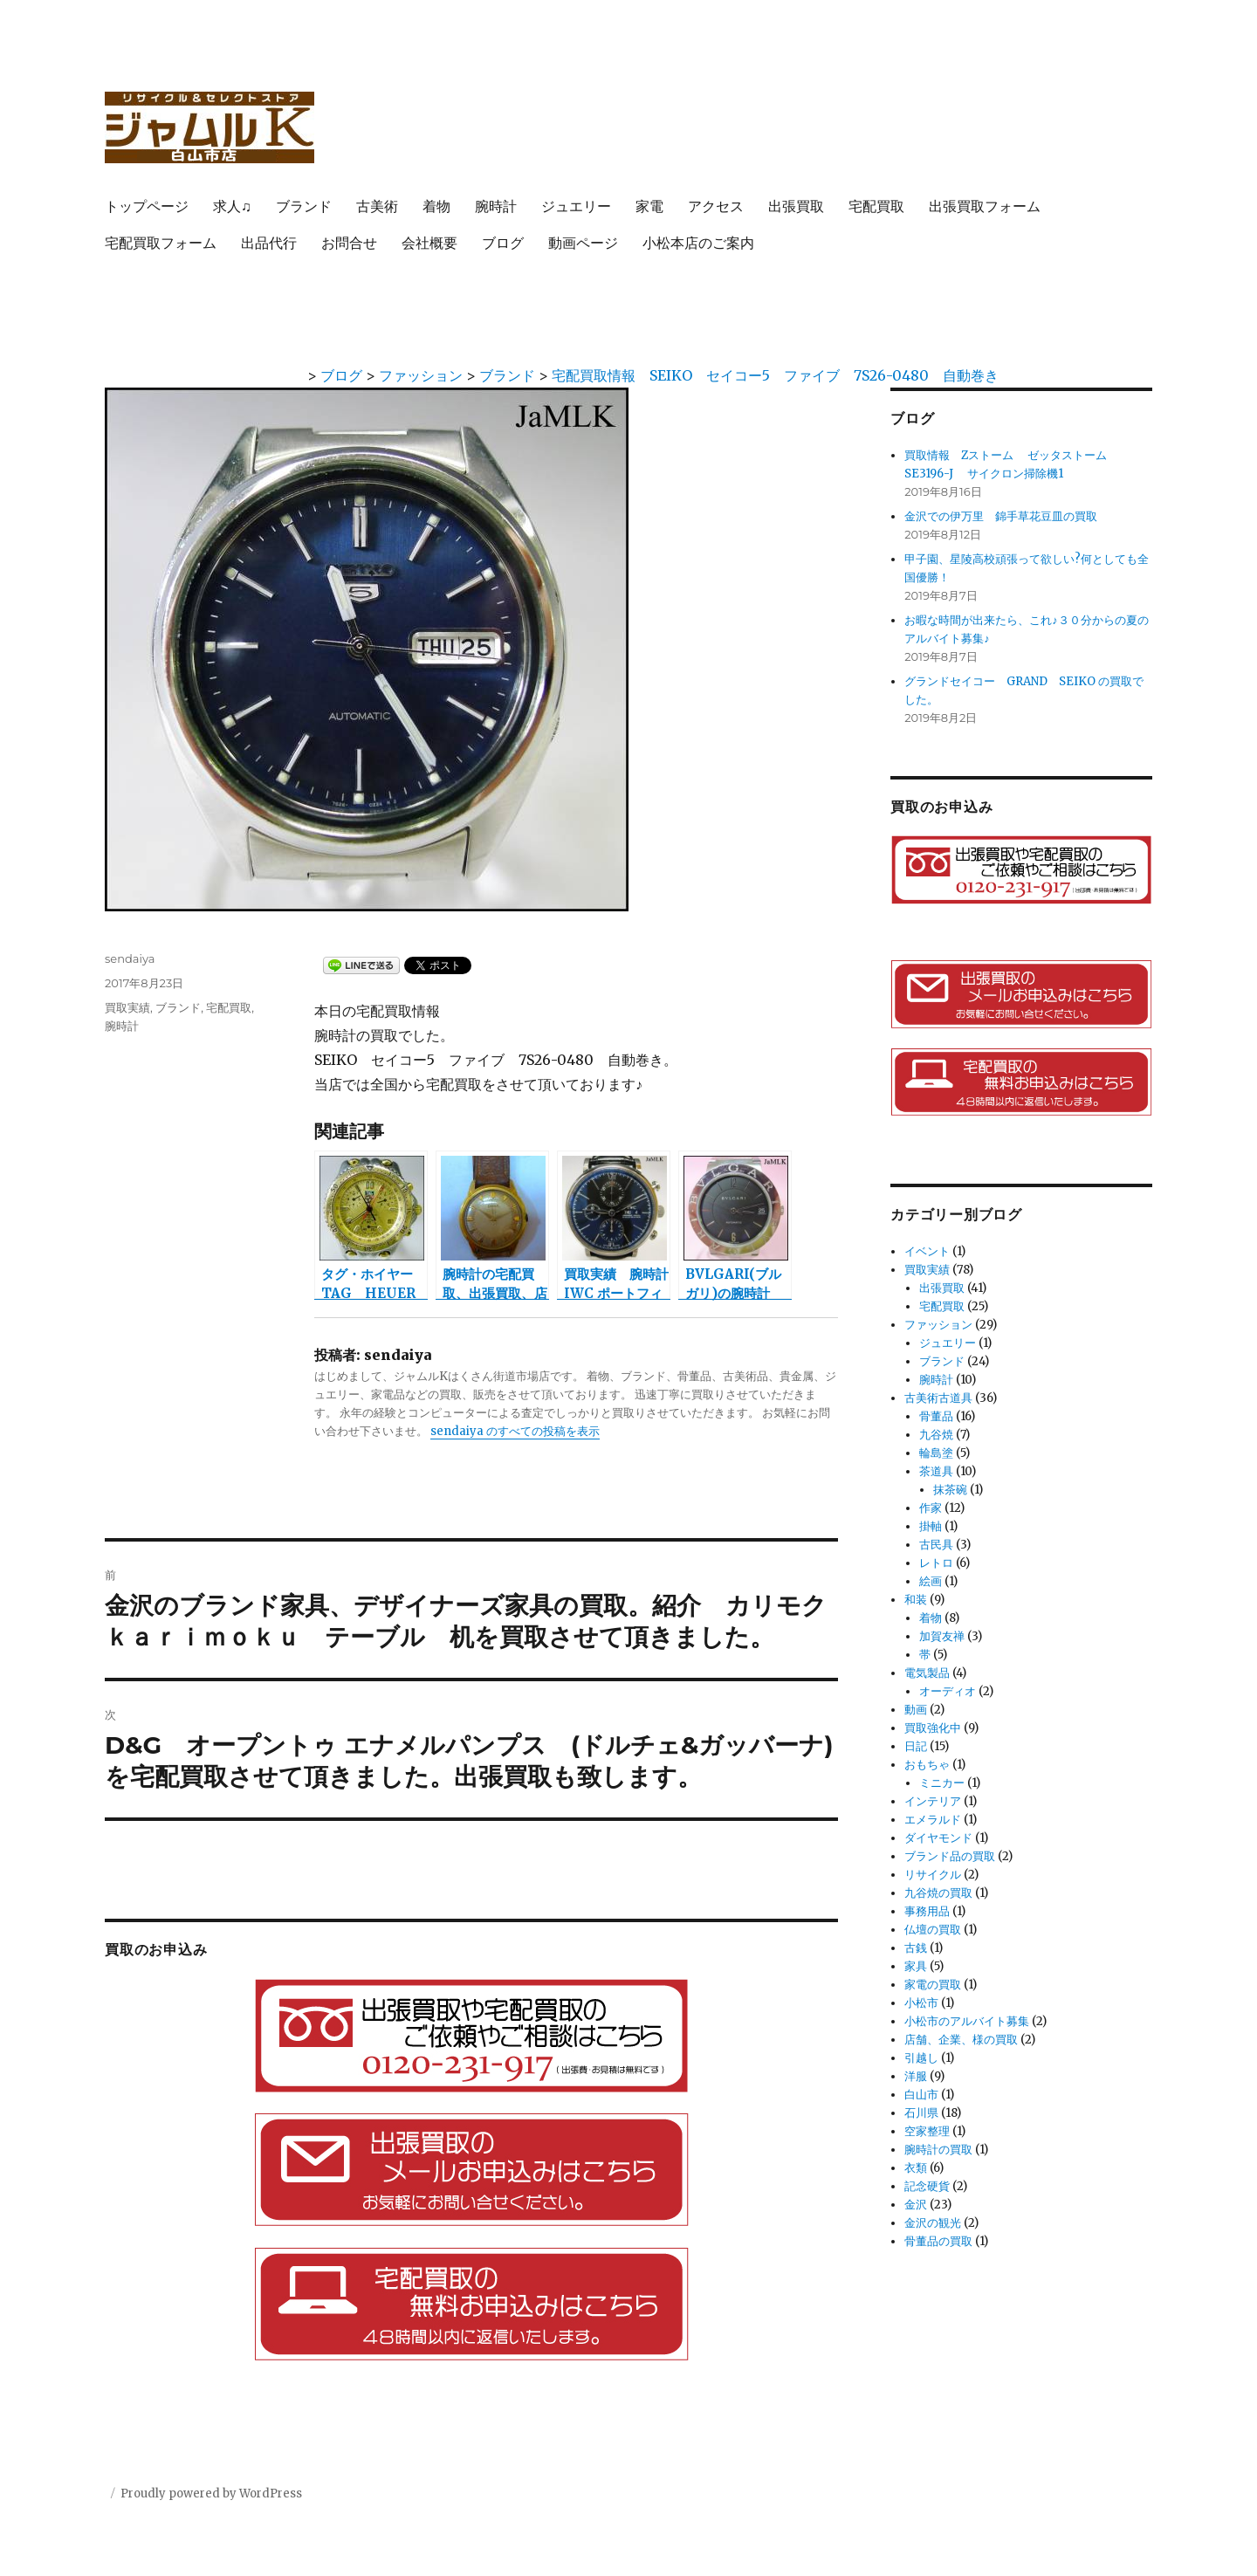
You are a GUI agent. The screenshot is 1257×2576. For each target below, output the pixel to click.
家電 (649, 206)
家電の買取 (932, 1984)
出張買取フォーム (985, 206)
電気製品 (927, 1673)
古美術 (377, 206)
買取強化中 (932, 1728)
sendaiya (130, 958)
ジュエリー (576, 206)
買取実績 (127, 1007)
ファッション (938, 1324)
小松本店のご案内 (698, 243)
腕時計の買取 (938, 2149)
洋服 (915, 2076)
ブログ (503, 243)
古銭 (915, 1948)
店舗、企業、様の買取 (961, 2039)
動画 (915, 1709)
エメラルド (932, 1819)
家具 (915, 1966)
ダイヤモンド (938, 1838)
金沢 (915, 2204)
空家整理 (927, 2131)
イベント (927, 1251)
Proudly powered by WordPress (211, 2493)
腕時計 (496, 206)
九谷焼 (936, 1434)
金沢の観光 (932, 2222)
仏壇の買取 (932, 1929)
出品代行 (269, 243)
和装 (915, 1599)
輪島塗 (936, 1453)
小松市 (921, 2003)
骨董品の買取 (938, 2241)
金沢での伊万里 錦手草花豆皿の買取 (1000, 516)
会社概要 (429, 243)
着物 (436, 206)
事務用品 (927, 1911)
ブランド (304, 206)
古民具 (936, 1544)
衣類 (915, 2167)
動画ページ (583, 243)
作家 (930, 1508)
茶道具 (936, 1471)
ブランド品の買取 (949, 1856)
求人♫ (232, 206)
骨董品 (936, 1416)
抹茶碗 (950, 1489)
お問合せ (349, 243)
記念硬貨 (927, 2186)
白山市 (921, 2094)
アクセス (716, 206)
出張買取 (796, 206)
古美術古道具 (938, 1398)
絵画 (930, 1581)
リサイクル (932, 1874)
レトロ (936, 1563)
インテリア (932, 1801)
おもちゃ (927, 1764)
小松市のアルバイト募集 (966, 2021)
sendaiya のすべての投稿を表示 (515, 1431)
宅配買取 (876, 206)
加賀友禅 (942, 1636)
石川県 (921, 2112)
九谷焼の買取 (938, 1893)
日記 (915, 1746)
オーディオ (947, 1691)
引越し (921, 2057)
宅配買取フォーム (160, 243)
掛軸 (930, 1526)
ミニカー (942, 1783)
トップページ (147, 206)
